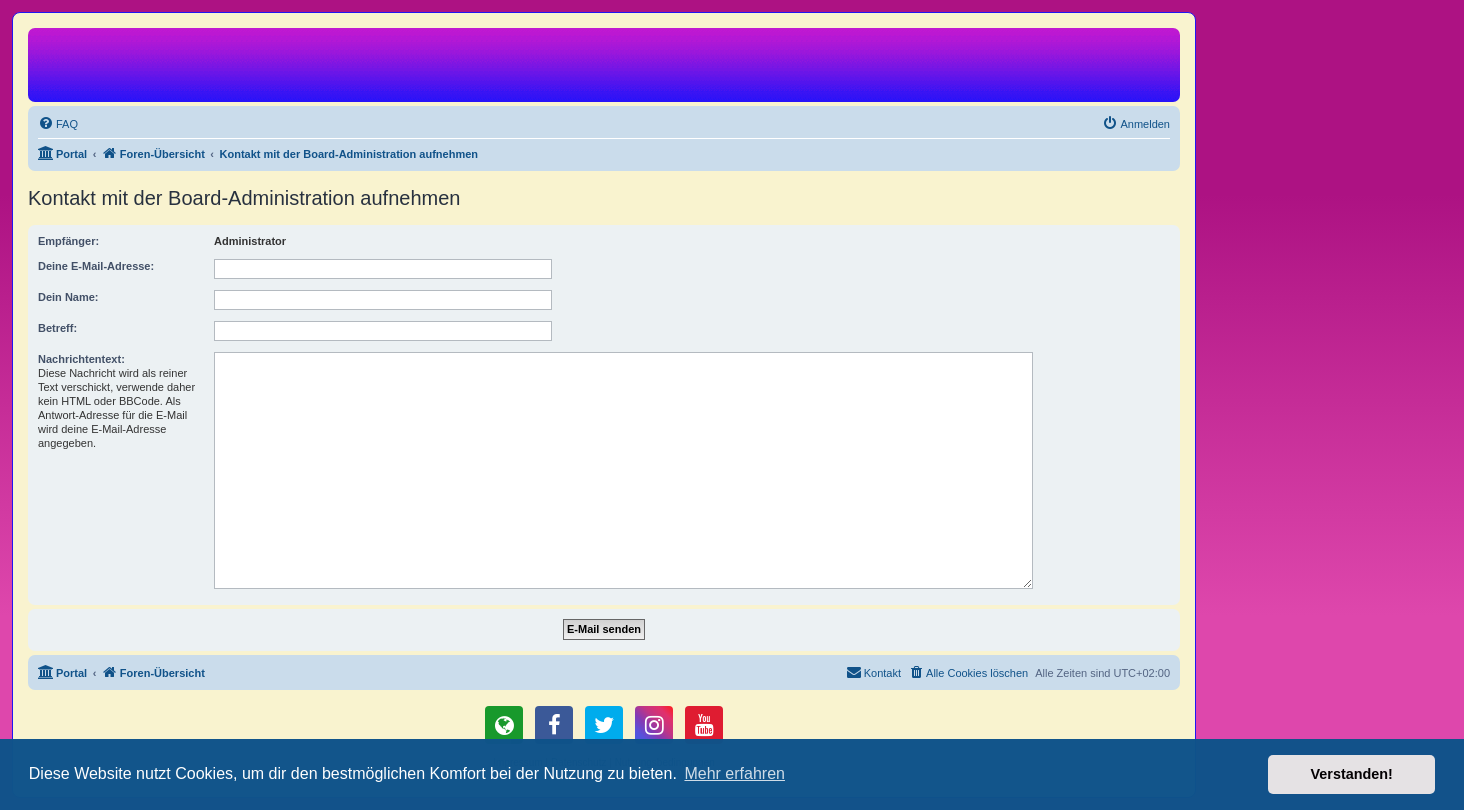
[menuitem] (58, 124)
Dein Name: (68, 297)
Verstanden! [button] (1352, 774)
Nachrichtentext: (81, 359)
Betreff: (57, 328)
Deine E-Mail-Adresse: (96, 266)
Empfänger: (68, 241)
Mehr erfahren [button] (734, 773)
